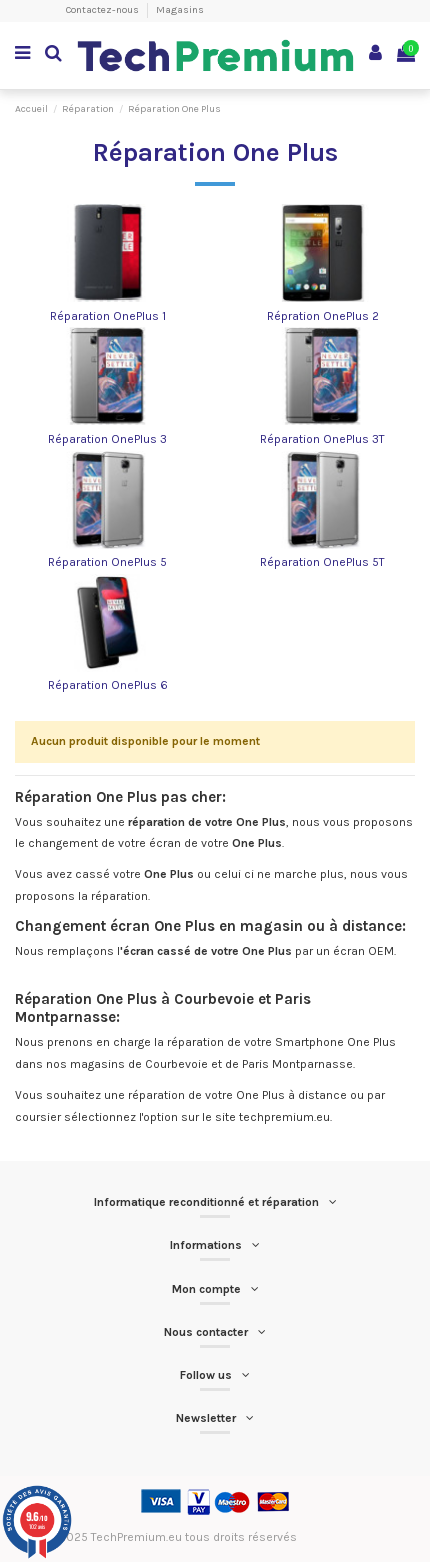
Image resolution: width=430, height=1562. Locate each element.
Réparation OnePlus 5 (107, 562)
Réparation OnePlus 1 (108, 316)
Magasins (180, 10)
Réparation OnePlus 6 (108, 685)
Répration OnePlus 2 (323, 316)
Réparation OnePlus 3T (322, 439)
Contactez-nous (103, 10)
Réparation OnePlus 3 (107, 439)
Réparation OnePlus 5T (322, 562)
